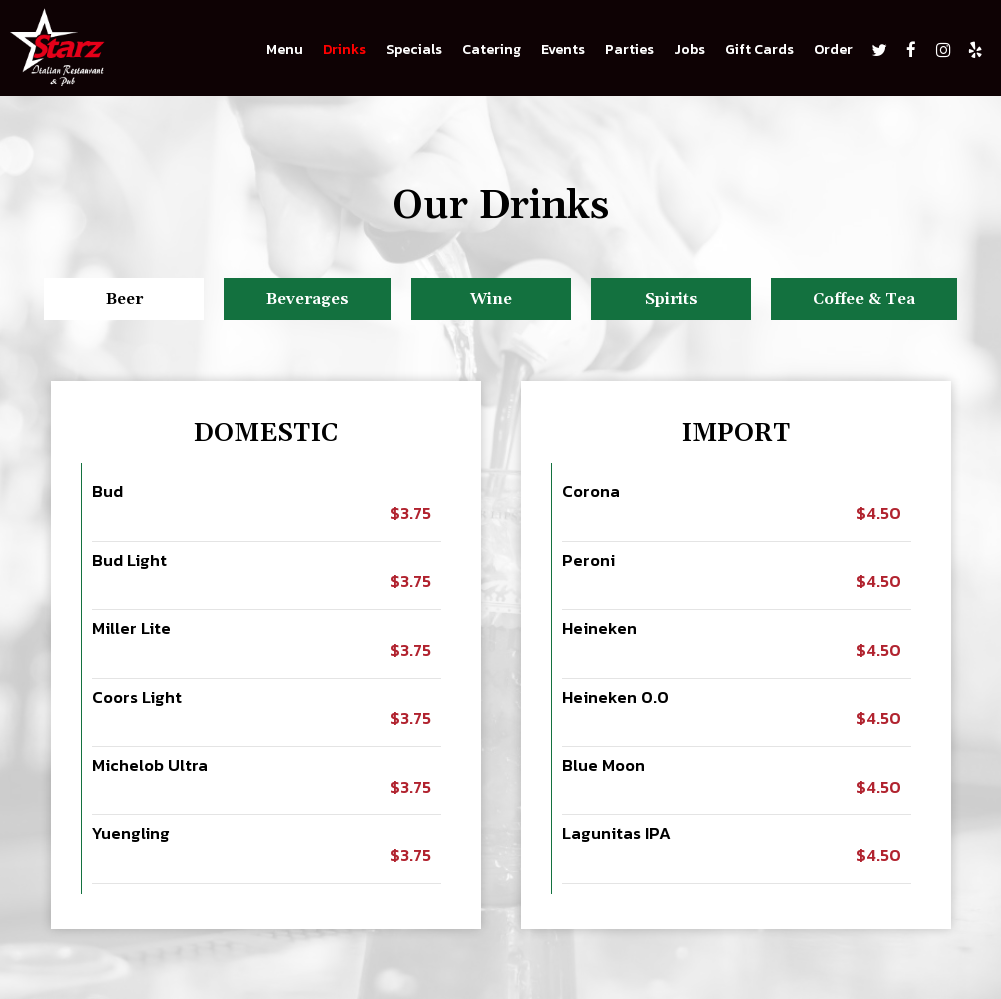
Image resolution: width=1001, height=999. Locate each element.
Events (563, 50)
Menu (284, 50)
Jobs (689, 50)
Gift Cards (759, 50)
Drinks (344, 50)
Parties (629, 50)
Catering (491, 50)
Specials (414, 50)
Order (833, 50)
